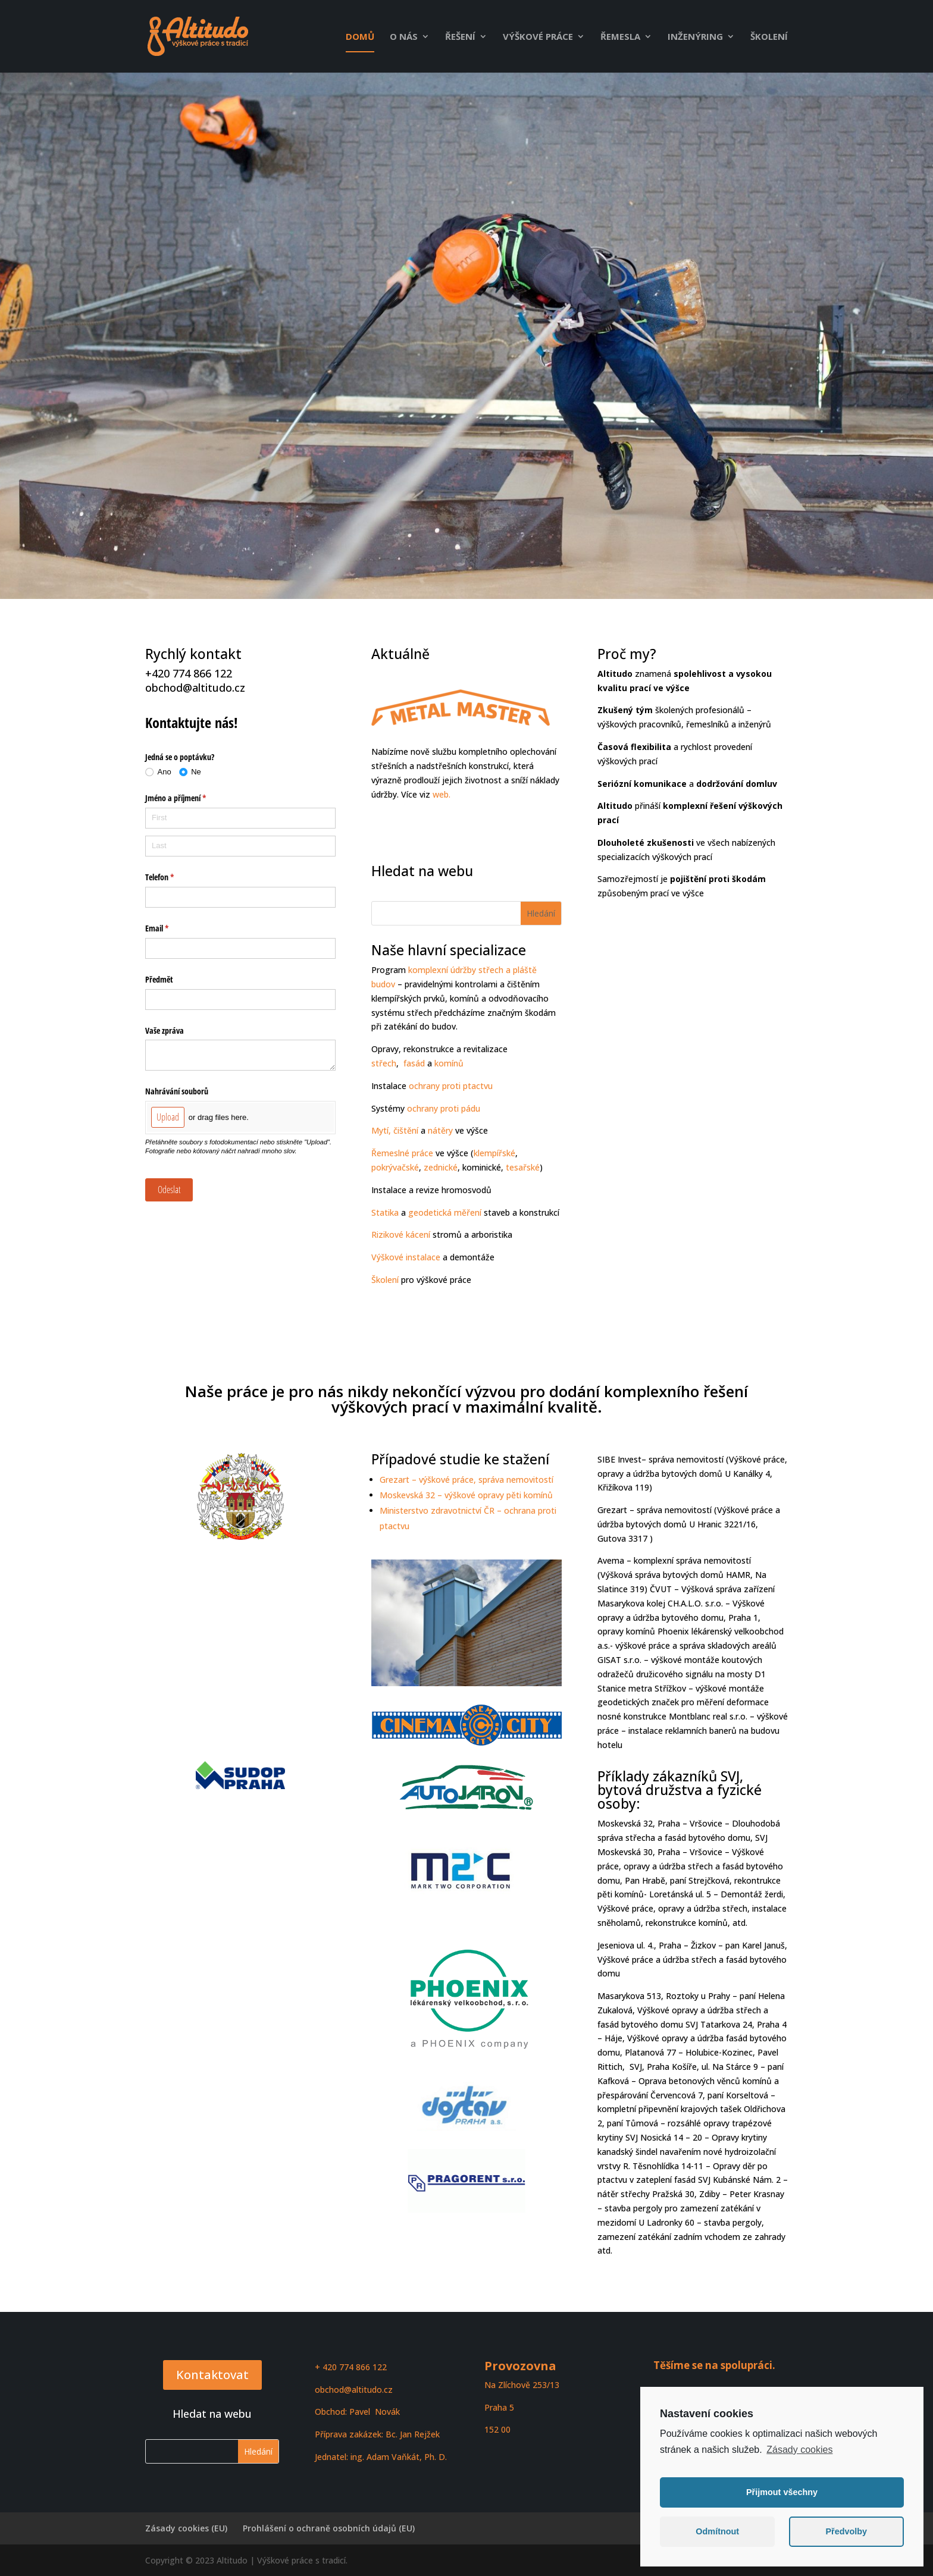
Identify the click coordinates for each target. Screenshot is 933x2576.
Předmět (159, 979)
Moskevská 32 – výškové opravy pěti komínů (466, 1495)
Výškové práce (538, 37)
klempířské (494, 1153)
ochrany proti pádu (443, 1108)
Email (170, 928)
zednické (441, 1167)
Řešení (460, 37)
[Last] (240, 846)
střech (383, 1063)
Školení (769, 37)
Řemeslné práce (402, 1153)
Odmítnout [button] (717, 2531)
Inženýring (695, 37)
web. (441, 794)
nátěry (440, 1130)
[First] (240, 818)
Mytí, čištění (394, 1130)
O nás (404, 37)
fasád (413, 1063)
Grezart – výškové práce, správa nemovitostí (466, 1479)
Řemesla (620, 37)
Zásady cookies (799, 2450)
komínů (449, 1063)
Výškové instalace (405, 1257)
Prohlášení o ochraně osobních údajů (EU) (329, 2528)
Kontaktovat (212, 2375)
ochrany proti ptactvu (451, 1085)
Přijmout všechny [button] (782, 2492)
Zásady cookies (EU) (186, 2528)
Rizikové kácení (400, 1234)
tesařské (521, 1167)
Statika (385, 1212)
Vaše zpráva (164, 1030)
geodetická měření (444, 1212)
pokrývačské (395, 1167)
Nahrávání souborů (176, 1091)
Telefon (173, 877)
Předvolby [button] (846, 2531)
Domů (360, 37)
